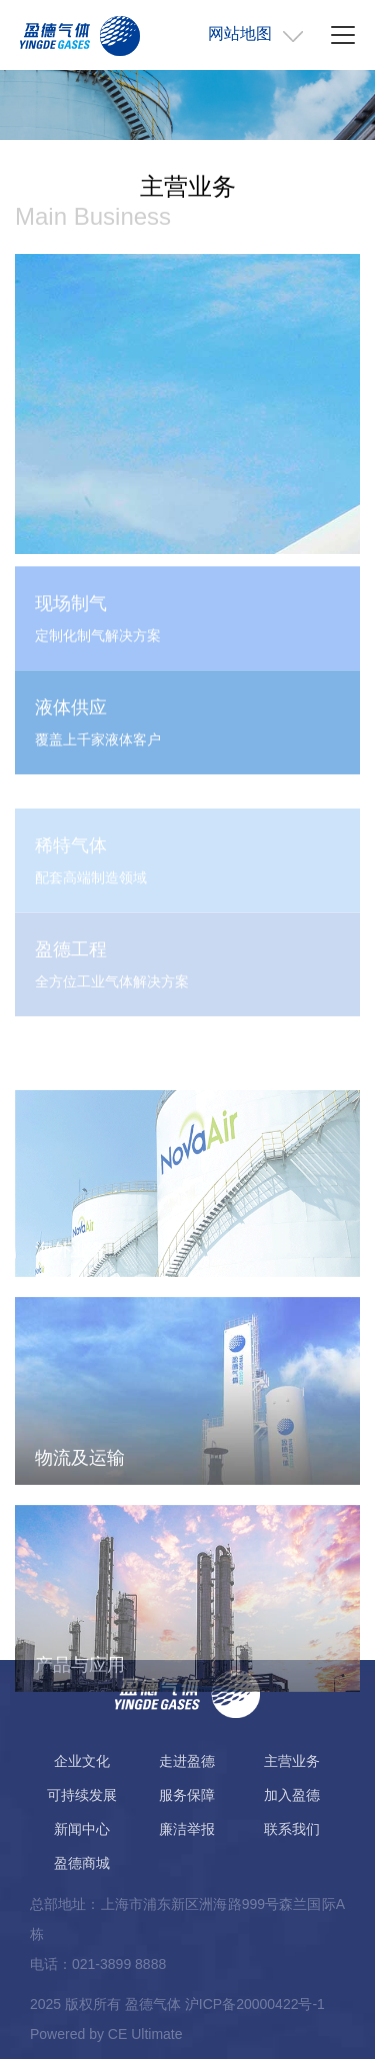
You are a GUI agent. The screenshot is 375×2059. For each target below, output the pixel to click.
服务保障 (187, 1795)
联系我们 (292, 1829)
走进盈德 (187, 1761)
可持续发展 (82, 1795)
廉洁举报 (187, 1829)
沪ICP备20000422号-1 (255, 2004)
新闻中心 (82, 1829)
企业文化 (82, 1761)
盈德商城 (82, 1863)
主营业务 (292, 1761)
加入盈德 (292, 1795)
